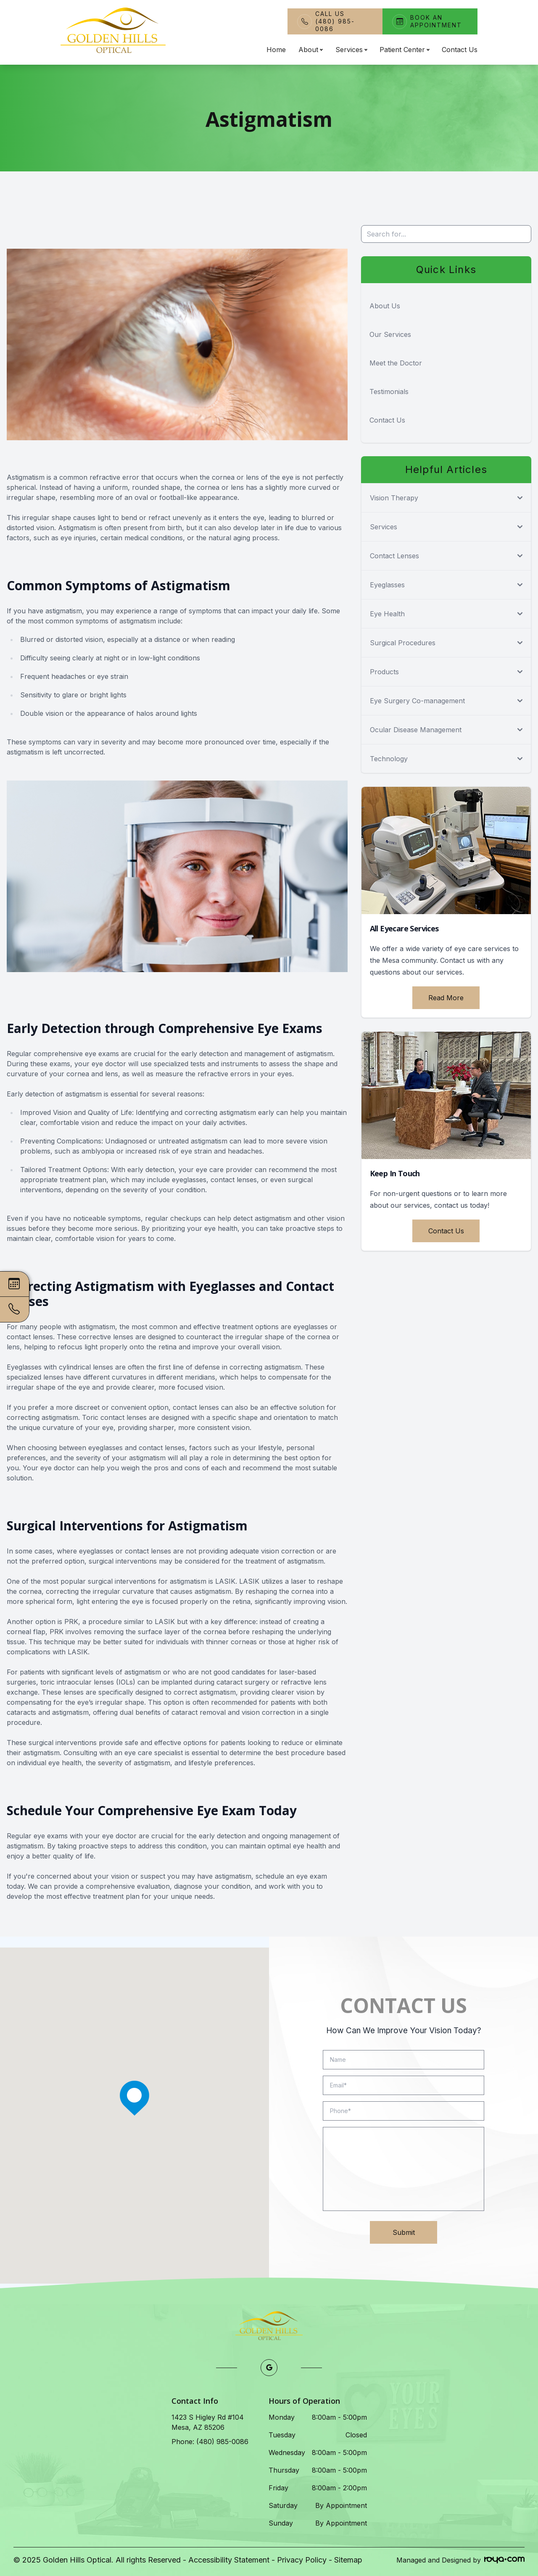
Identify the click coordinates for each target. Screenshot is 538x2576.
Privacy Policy (302, 2559)
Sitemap (348, 2559)
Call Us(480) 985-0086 (335, 21)
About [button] (310, 49)
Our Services (390, 334)
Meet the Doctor (395, 363)
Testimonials (389, 391)
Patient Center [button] (404, 49)
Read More (446, 998)
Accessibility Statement (228, 2559)
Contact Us (459, 49)
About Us (384, 306)
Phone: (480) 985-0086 (209, 2441)
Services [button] (351, 49)
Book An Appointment (436, 21)
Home (276, 49)
